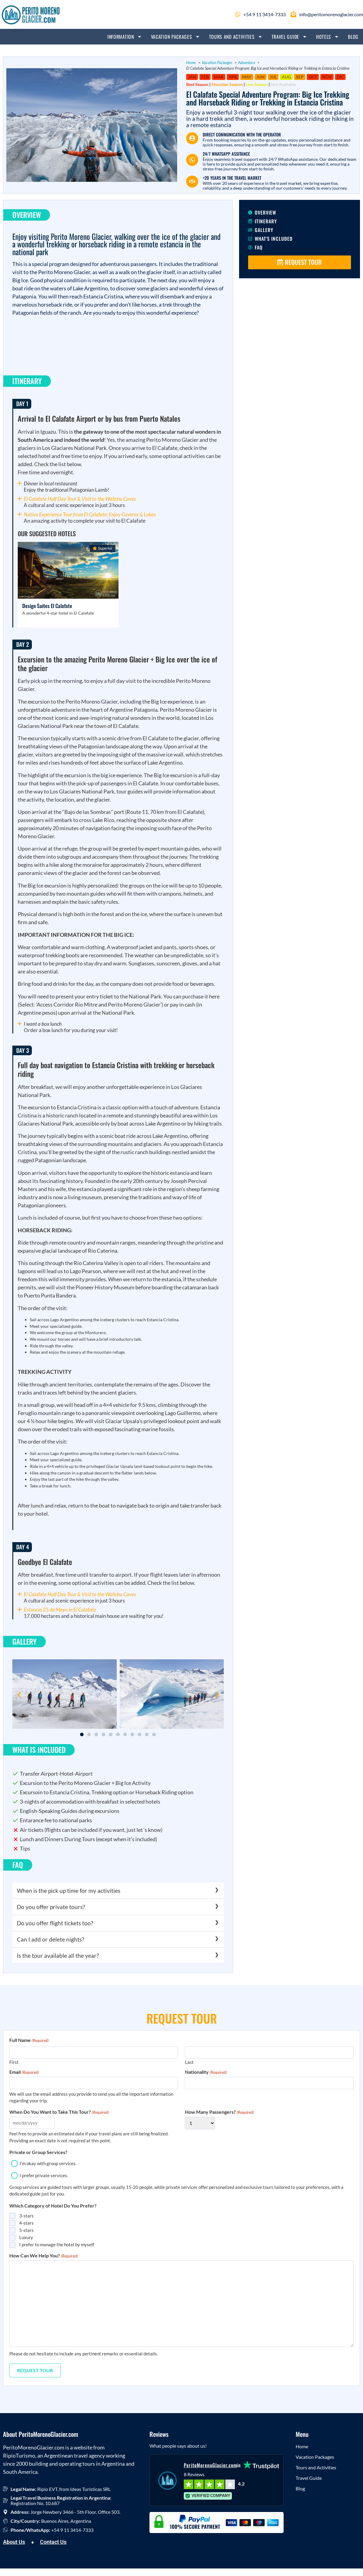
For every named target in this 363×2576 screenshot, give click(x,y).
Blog (353, 36)
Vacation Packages (175, 36)
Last (189, 2061)
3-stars (26, 2215)
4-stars (26, 2223)
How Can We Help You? (43, 2255)
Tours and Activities (236, 36)
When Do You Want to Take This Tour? (59, 2112)
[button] (19, 1695)
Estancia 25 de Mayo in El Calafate (60, 1609)
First (14, 2061)
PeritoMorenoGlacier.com (210, 2465)
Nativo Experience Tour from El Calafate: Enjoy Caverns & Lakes (90, 514)
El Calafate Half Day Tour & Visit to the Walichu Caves (80, 499)
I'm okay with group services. (48, 2163)
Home (302, 2446)
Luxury (26, 2237)
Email (24, 2072)
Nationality (206, 2072)
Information (124, 36)
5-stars (26, 2230)
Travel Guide (289, 36)
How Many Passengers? (219, 2112)
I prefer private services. (44, 2175)
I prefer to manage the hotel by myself (56, 2244)
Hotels (327, 36)
